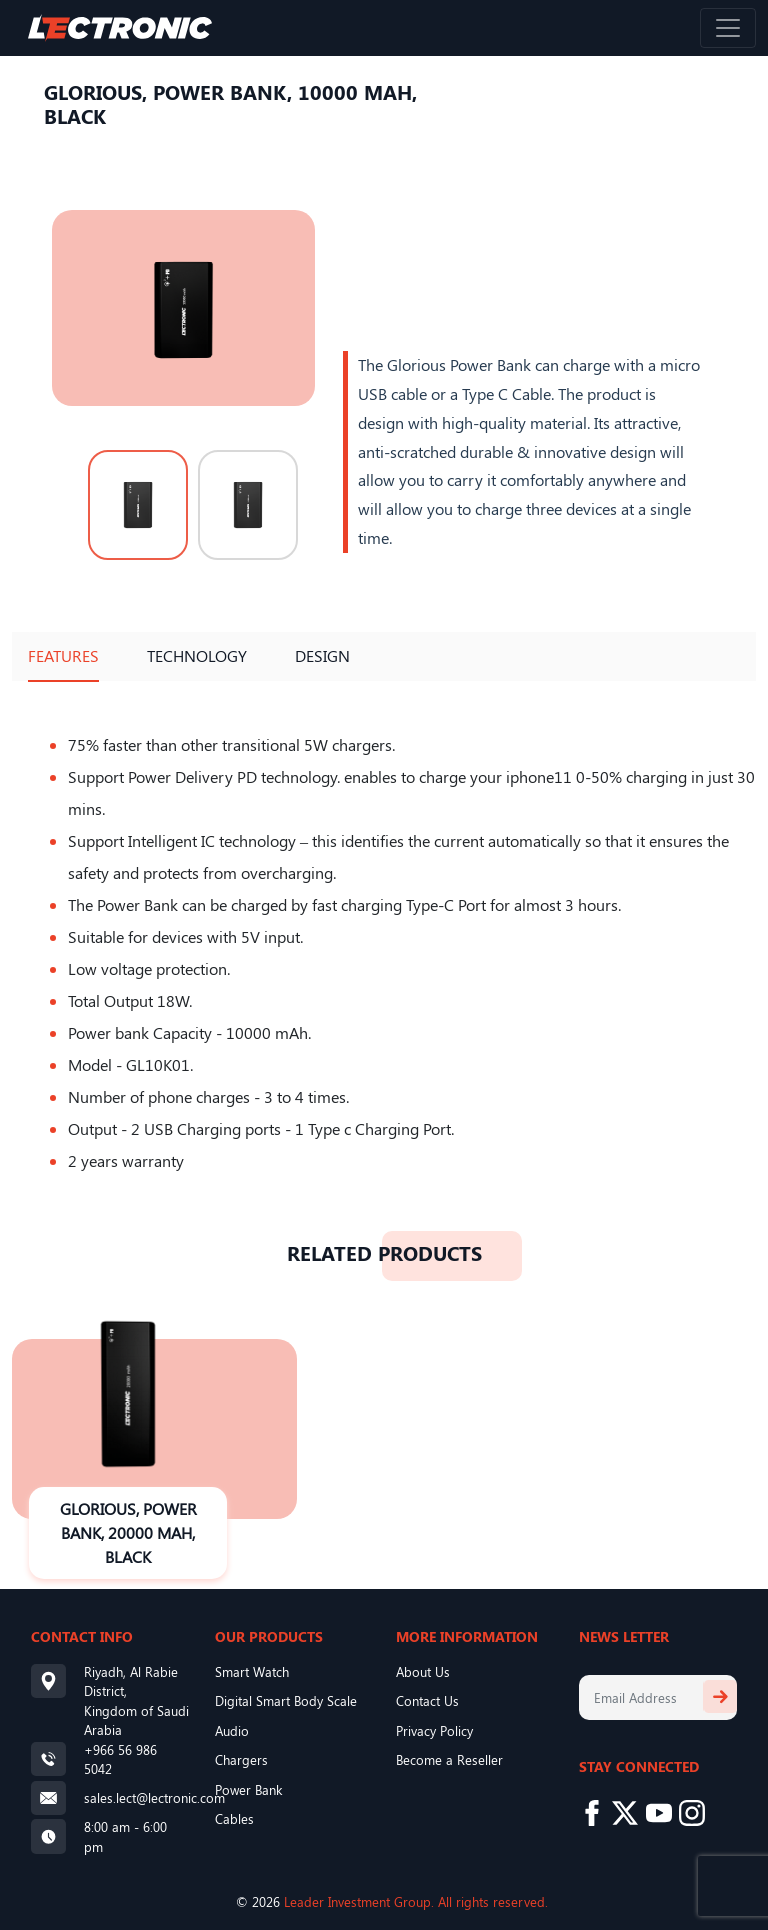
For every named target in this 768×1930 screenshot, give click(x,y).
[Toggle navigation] (728, 28)
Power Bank (248, 1789)
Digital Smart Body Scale (286, 1700)
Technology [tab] (197, 655)
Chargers (241, 1759)
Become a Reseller (449, 1759)
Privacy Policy (434, 1730)
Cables (234, 1818)
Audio (232, 1730)
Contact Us (427, 1700)
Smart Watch (252, 1671)
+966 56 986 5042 (120, 1759)
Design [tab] (322, 655)
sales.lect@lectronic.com (154, 1797)
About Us (423, 1671)
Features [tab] (63, 655)
